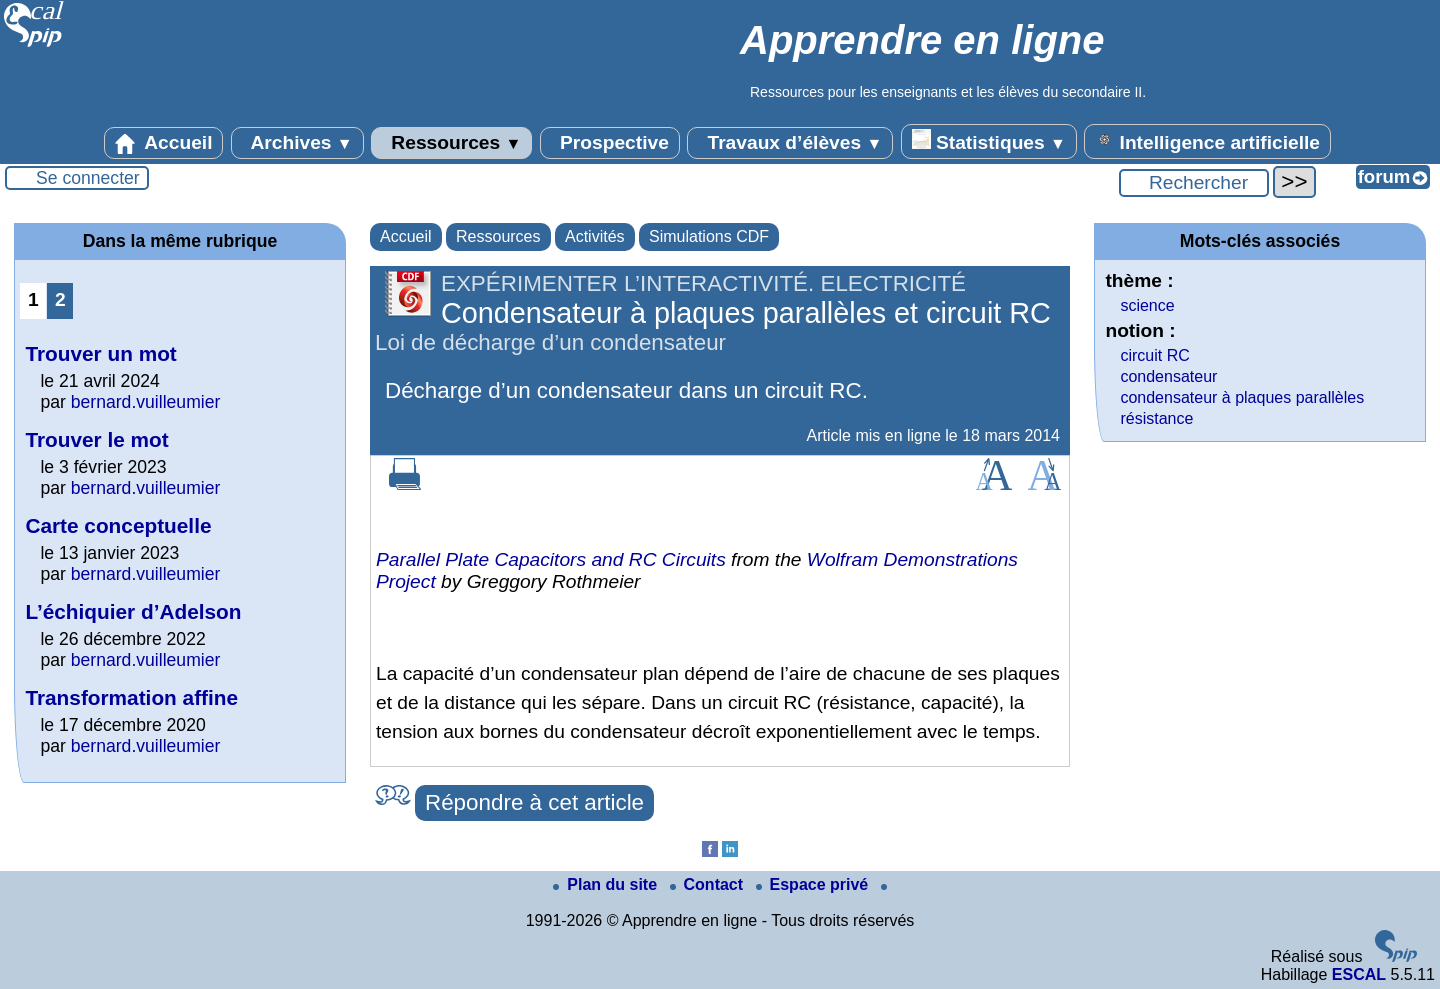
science (1147, 305)
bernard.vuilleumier (146, 402)
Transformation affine (131, 697)
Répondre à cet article (534, 802)
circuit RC (1154, 355)
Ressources (451, 143)
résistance (1156, 418)
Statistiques (989, 141)
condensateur (1168, 376)
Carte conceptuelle (118, 525)
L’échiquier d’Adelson (133, 611)
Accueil (164, 143)
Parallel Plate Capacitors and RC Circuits (551, 559)
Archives (297, 143)
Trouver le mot (96, 439)
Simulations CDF (709, 236)
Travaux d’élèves (790, 143)
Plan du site (607, 884)
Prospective (610, 143)
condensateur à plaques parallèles (1242, 397)
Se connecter (88, 178)
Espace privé (814, 884)
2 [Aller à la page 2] (60, 299)
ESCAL (1359, 974)
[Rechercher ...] (1194, 183)
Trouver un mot (100, 353)
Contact (709, 884)
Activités (595, 236)
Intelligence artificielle (1207, 141)
